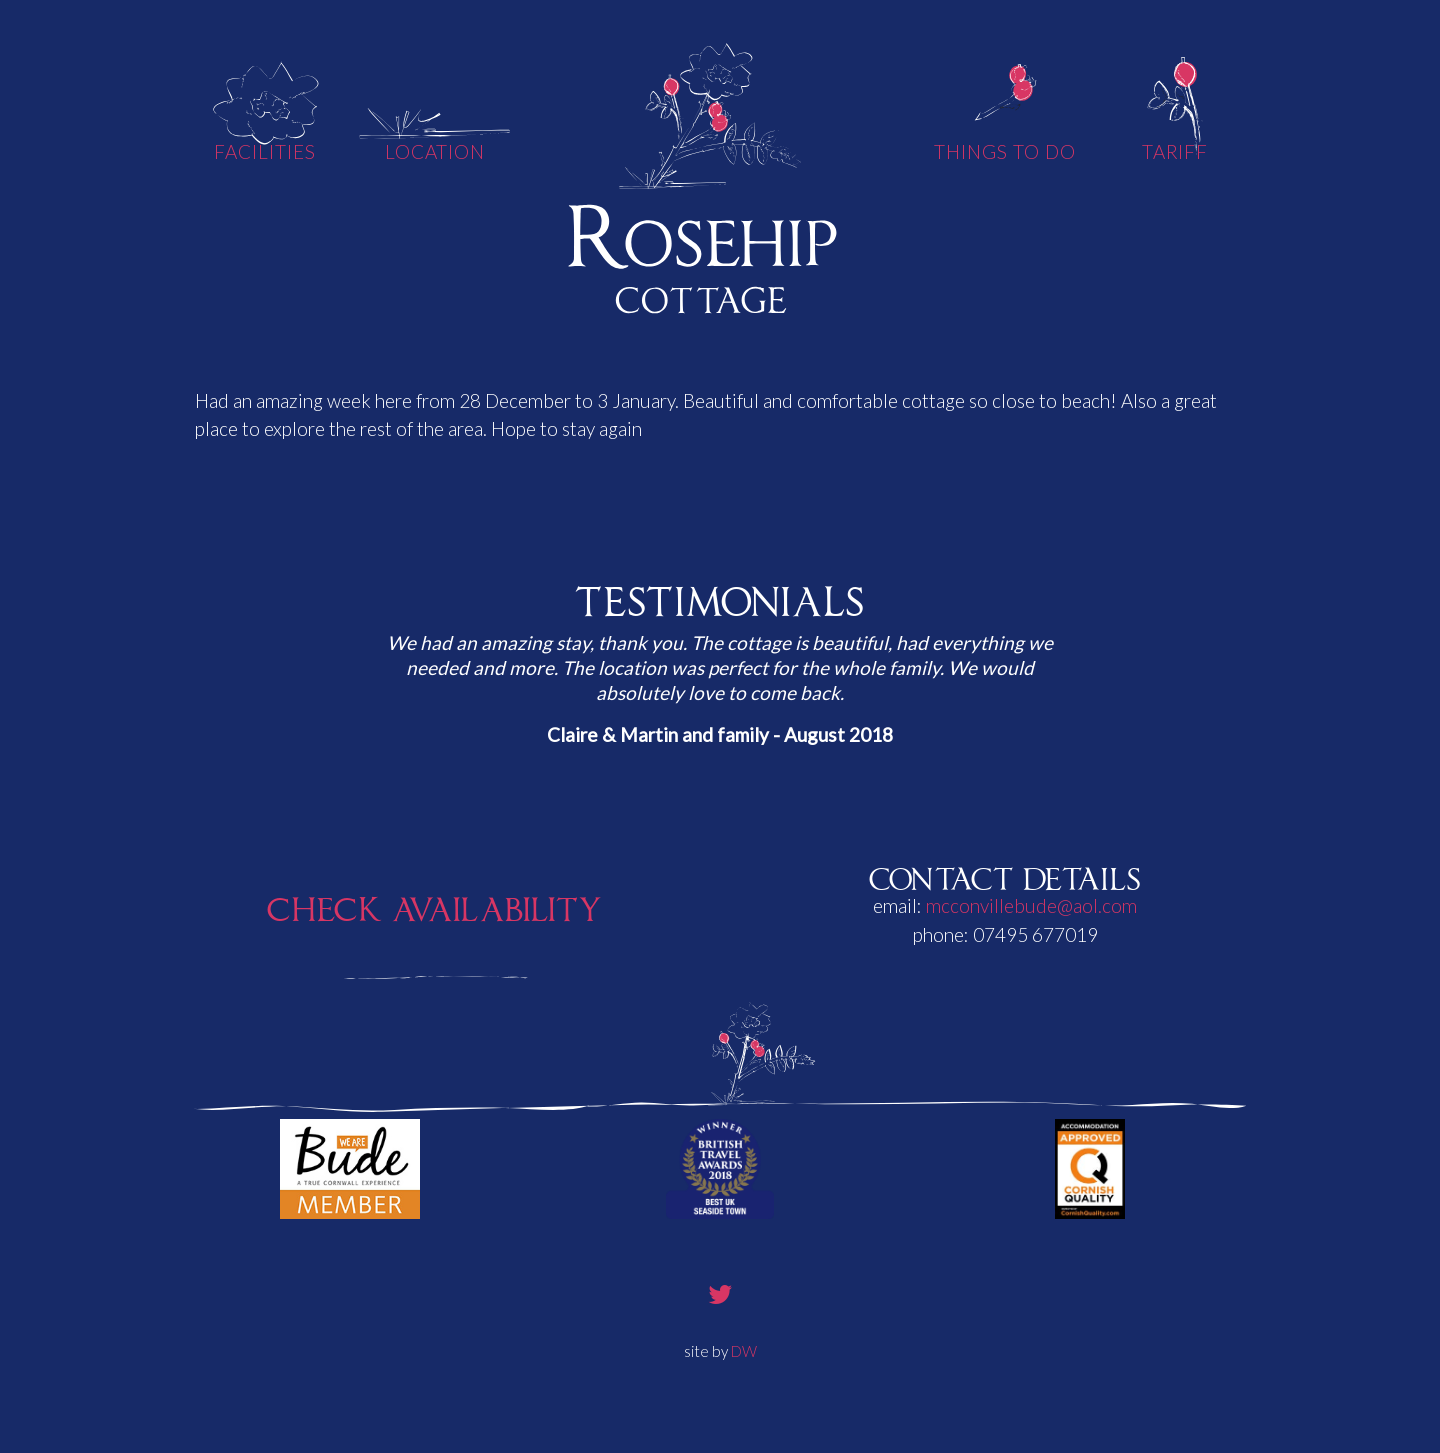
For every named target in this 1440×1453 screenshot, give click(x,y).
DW (744, 1351)
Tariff (1175, 151)
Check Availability (435, 904)
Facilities (265, 151)
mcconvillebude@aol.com (1031, 905)
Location (435, 151)
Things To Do (1004, 151)
